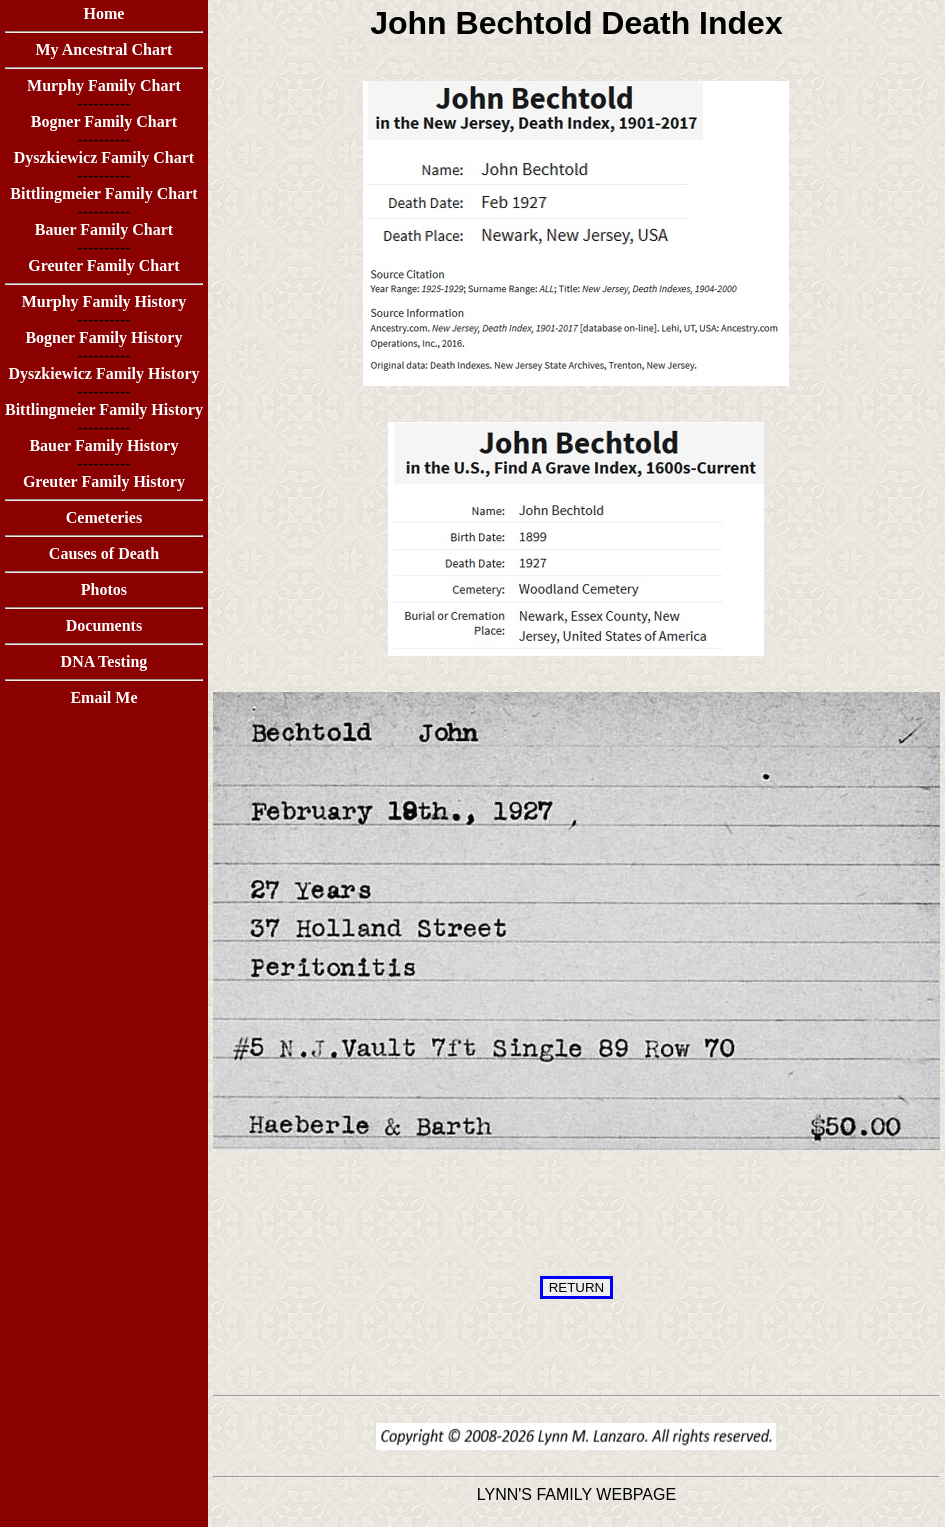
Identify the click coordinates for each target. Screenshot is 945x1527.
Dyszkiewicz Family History (103, 373)
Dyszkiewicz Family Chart (104, 157)
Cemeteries (104, 517)
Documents (104, 625)
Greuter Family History (104, 481)
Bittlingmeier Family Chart (103, 193)
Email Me (103, 697)
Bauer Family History (103, 445)
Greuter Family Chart (103, 265)
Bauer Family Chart (104, 229)
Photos (104, 589)
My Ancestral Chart (104, 49)
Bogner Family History (103, 337)
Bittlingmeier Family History (104, 409)
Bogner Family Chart (104, 121)
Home (104, 13)
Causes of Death (104, 553)
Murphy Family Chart (104, 85)
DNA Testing (104, 661)
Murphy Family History (104, 301)
